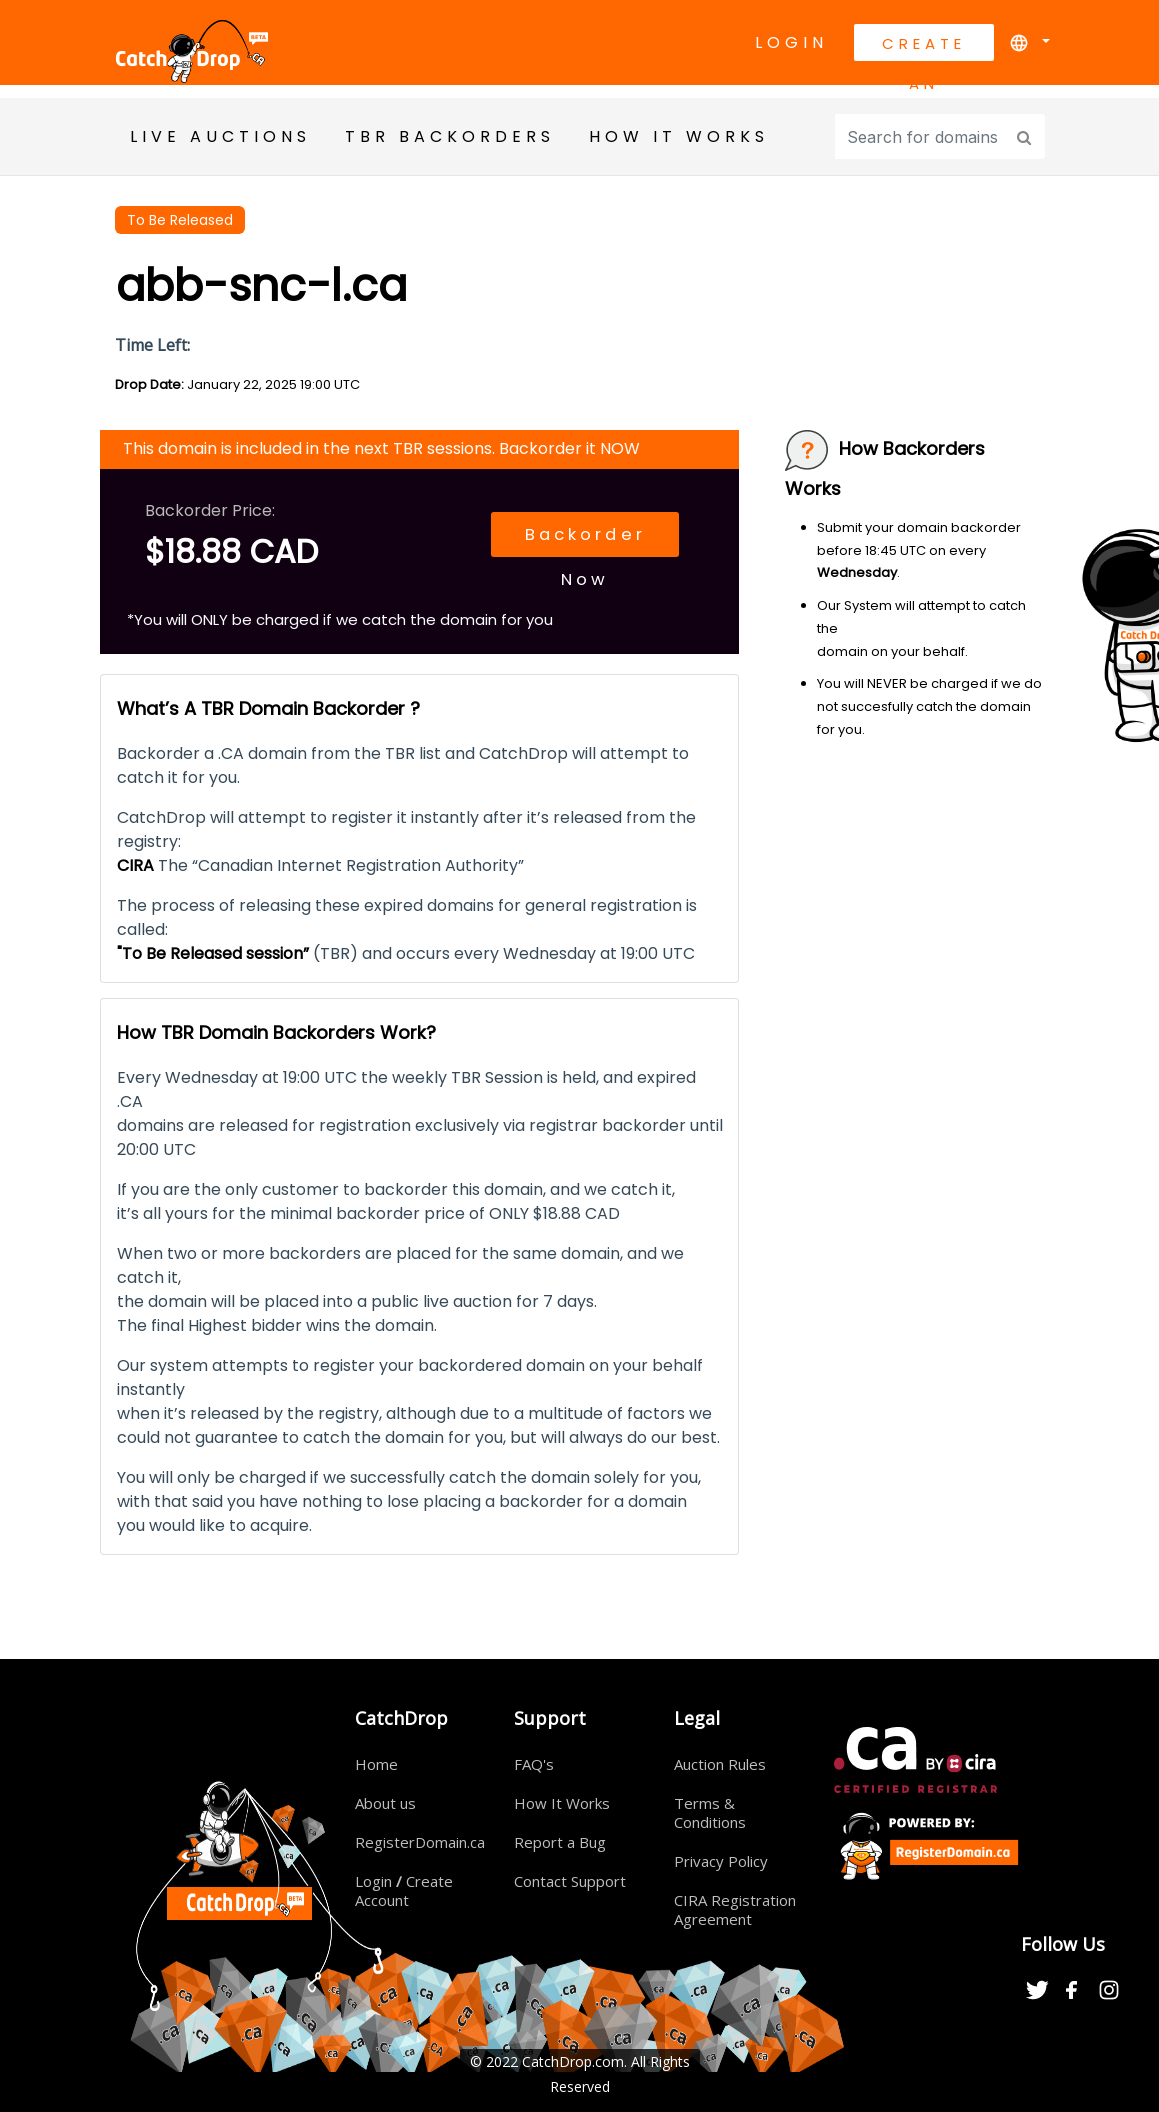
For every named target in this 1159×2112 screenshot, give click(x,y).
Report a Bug (560, 1842)
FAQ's (534, 1764)
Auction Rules (720, 1764)
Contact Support (570, 1881)
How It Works (562, 1803)
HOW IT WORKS (679, 136)
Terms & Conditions (710, 1812)
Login (791, 42)
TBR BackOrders (450, 136)
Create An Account (924, 47)
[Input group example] (922, 136)
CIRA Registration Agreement (735, 1909)
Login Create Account (404, 1890)
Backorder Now (564, 542)
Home (376, 1764)
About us (385, 1803)
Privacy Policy (721, 1861)
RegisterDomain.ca (420, 1842)
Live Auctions (220, 136)
